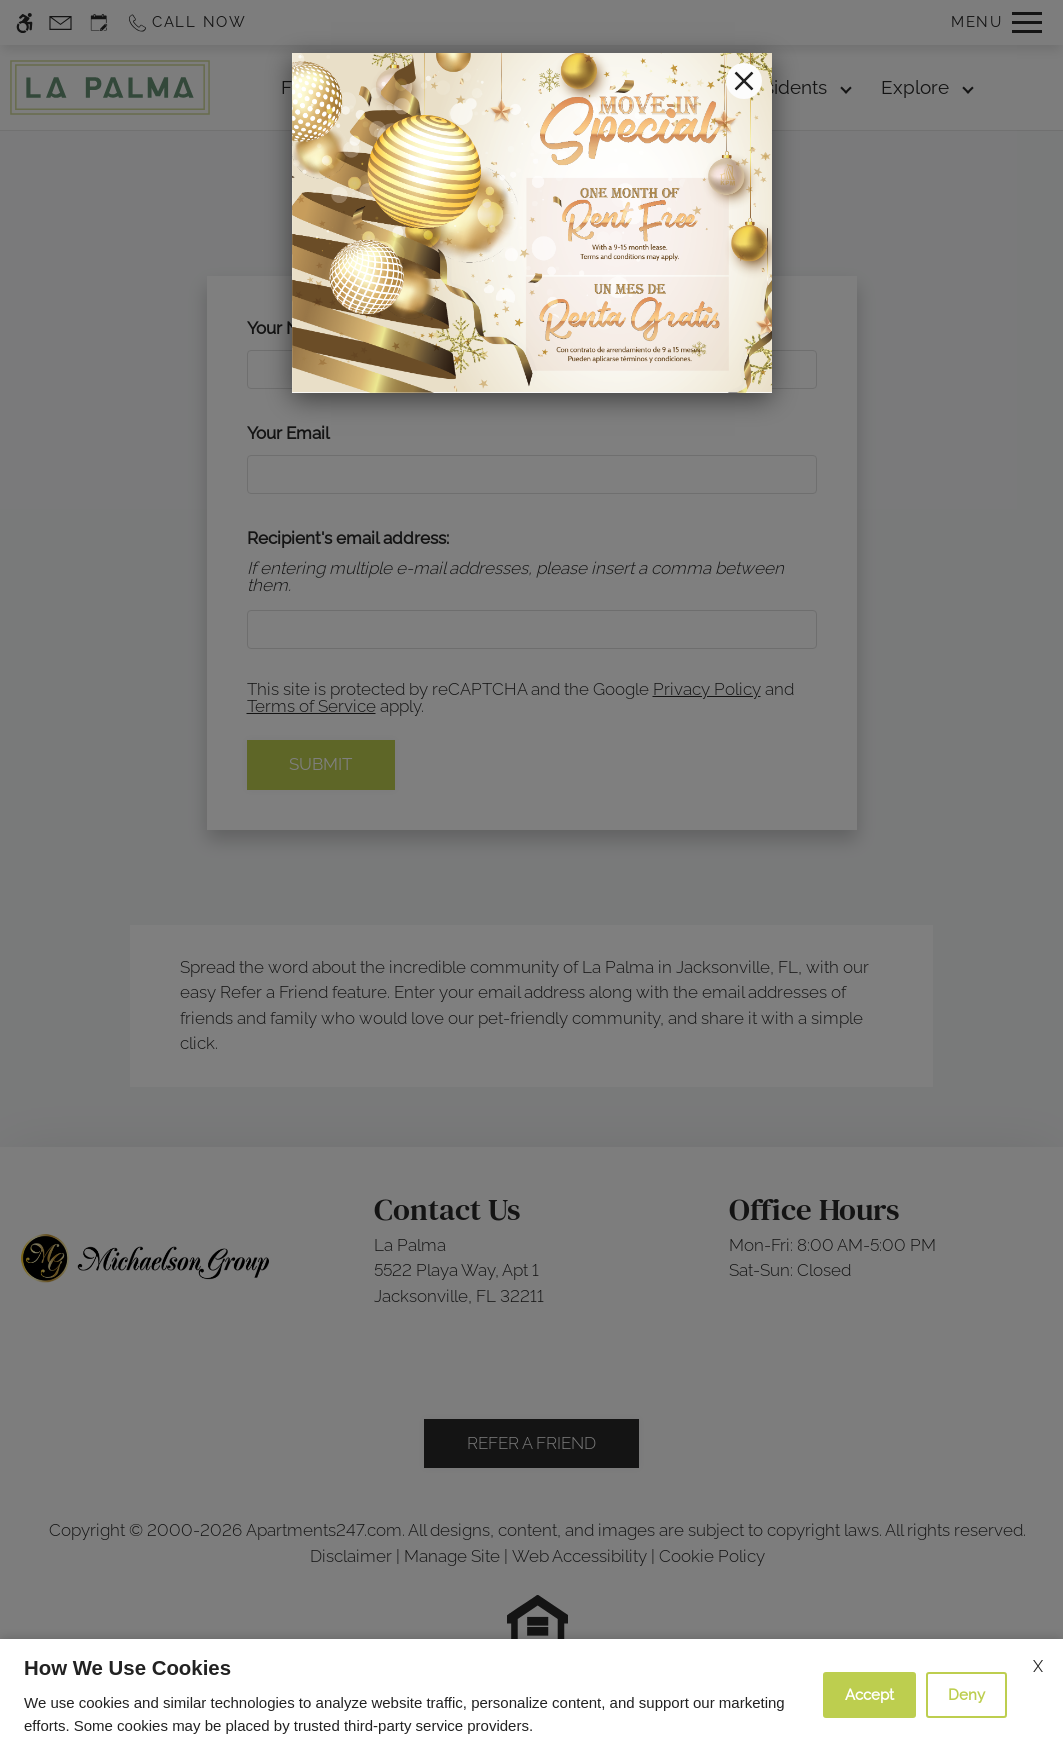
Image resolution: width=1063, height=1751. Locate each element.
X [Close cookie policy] (1038, 1666)
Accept (869, 1695)
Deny (966, 1695)
